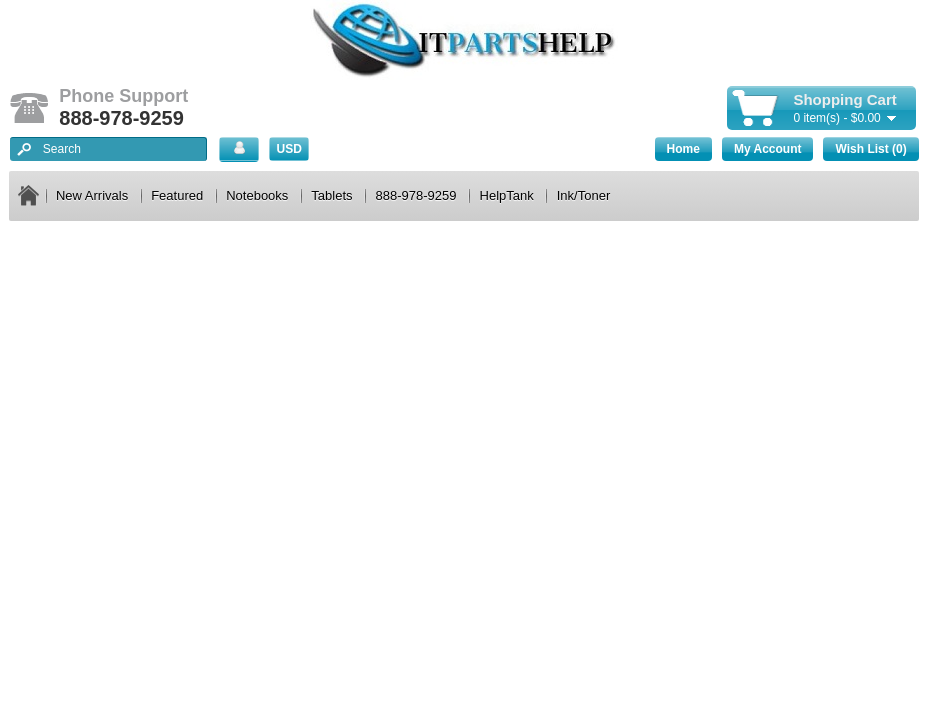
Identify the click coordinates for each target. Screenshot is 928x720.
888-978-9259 (416, 195)
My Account (768, 149)
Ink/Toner (583, 195)
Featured (177, 195)
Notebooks (257, 195)
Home (683, 149)
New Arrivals (92, 195)
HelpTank (507, 195)
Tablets (331, 195)
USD (289, 149)
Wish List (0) (870, 149)
